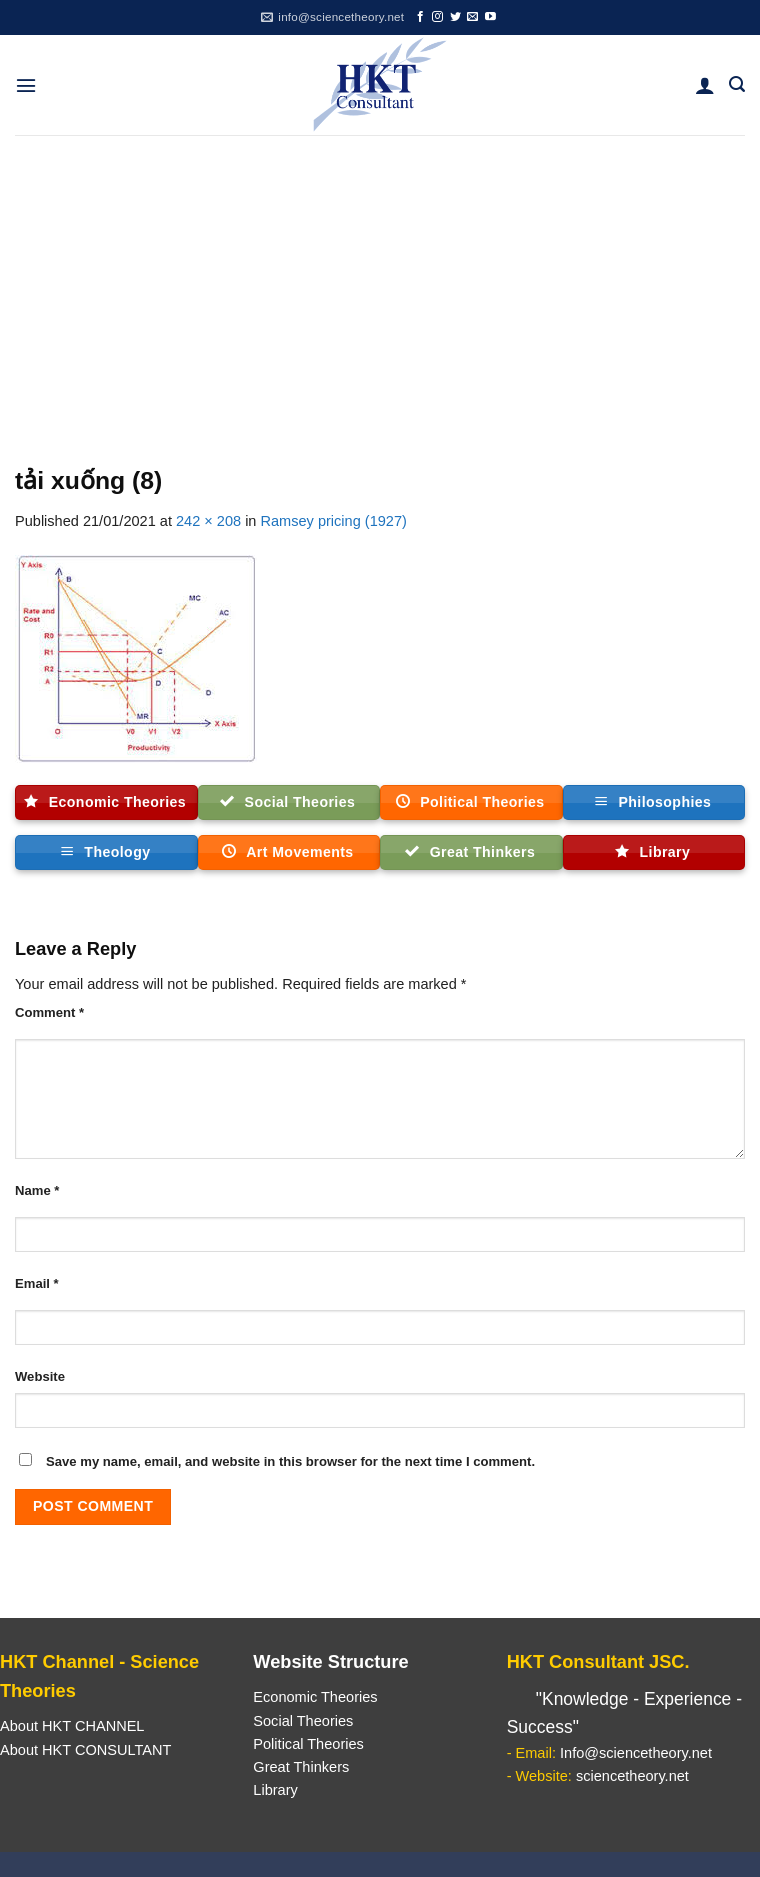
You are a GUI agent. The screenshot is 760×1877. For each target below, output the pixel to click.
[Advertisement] (380, 285)
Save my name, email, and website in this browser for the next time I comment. (290, 1461)
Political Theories (308, 1744)
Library (275, 1790)
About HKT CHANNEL (72, 1726)
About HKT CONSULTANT (85, 1750)
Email (37, 1283)
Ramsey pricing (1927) (334, 521)
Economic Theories (315, 1697)
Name (37, 1190)
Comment (49, 1012)
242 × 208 (208, 521)
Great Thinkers (301, 1767)
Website (40, 1376)
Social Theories (303, 1721)
